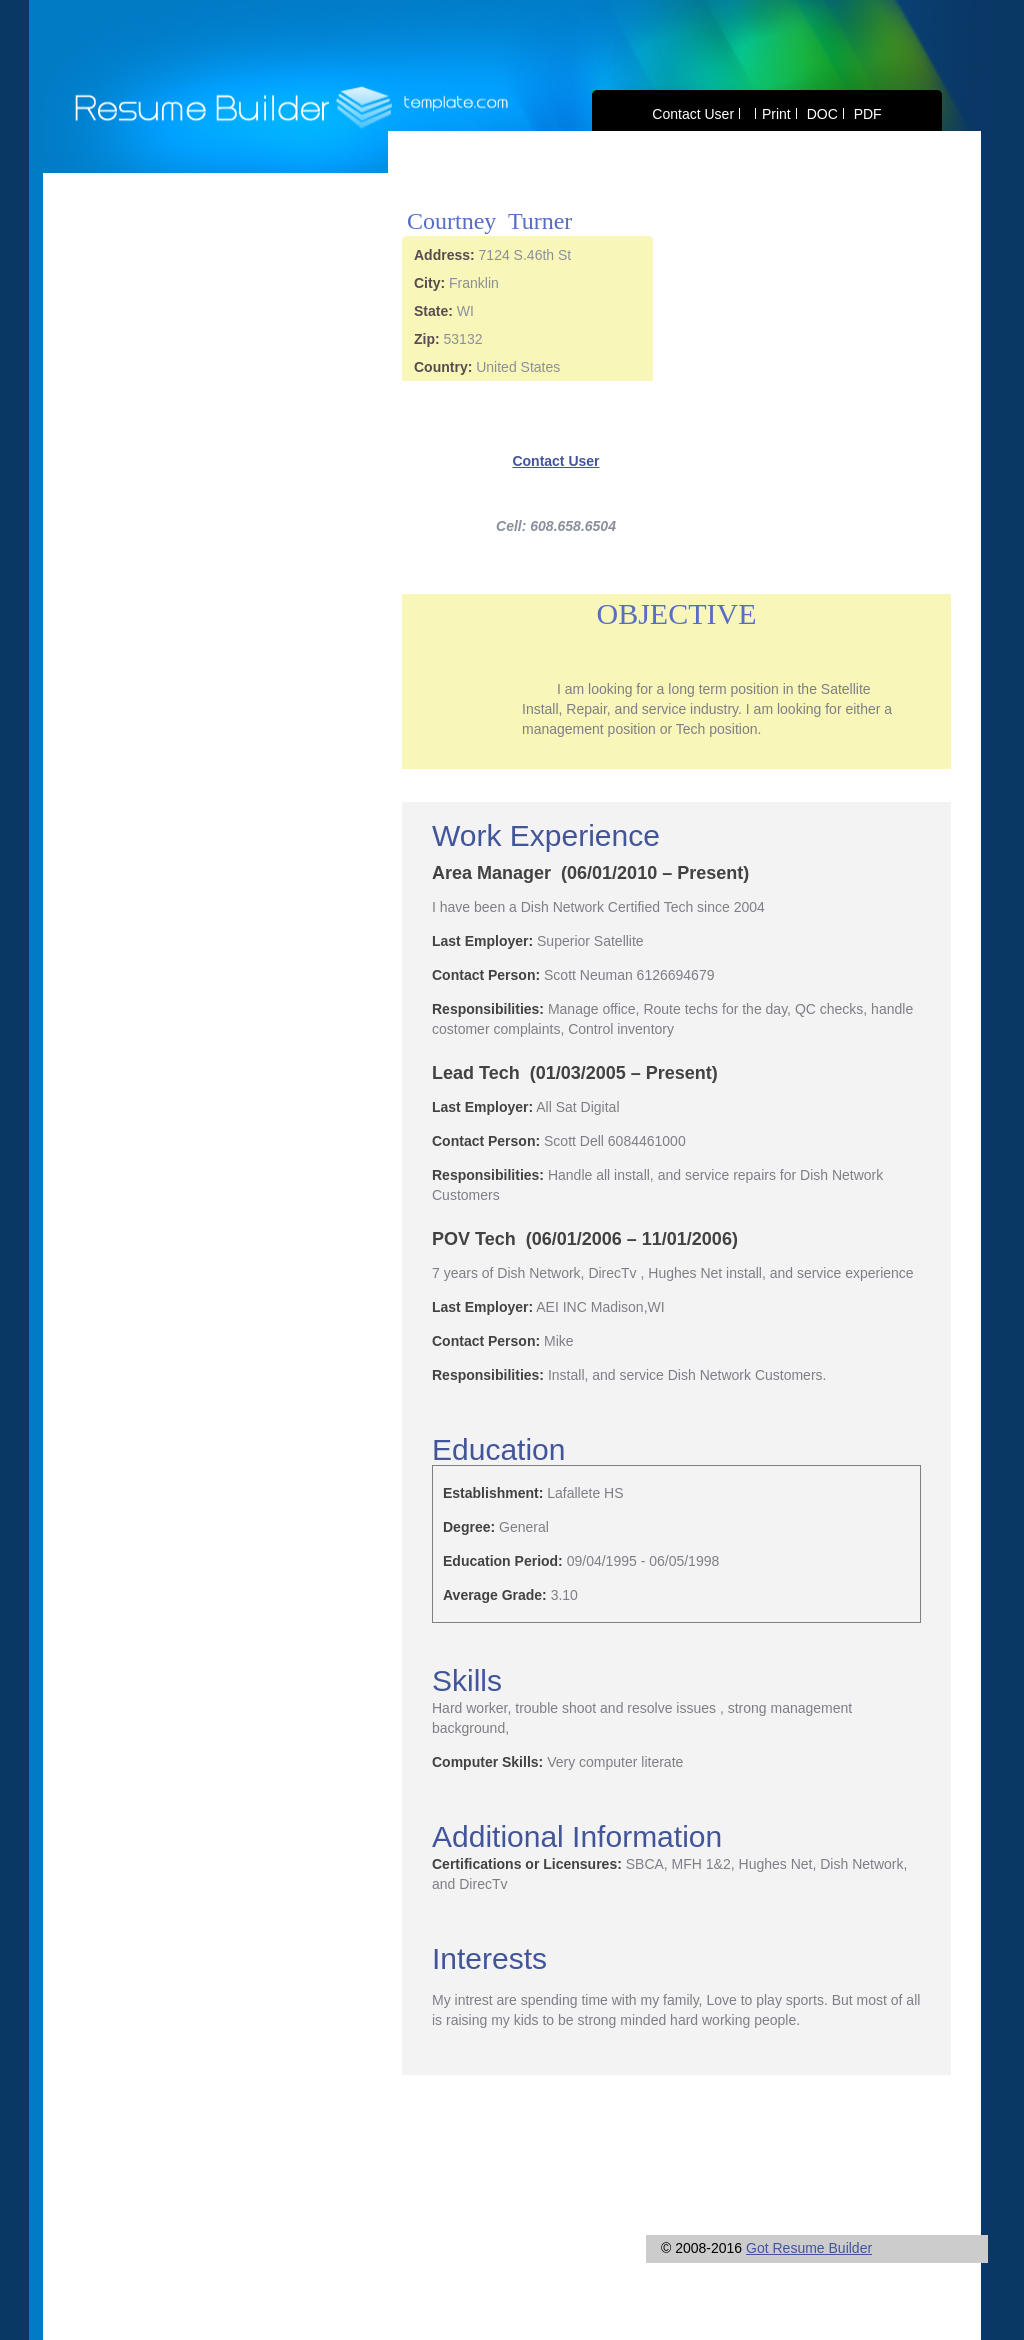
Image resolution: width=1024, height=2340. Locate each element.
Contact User (693, 114)
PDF (868, 114)
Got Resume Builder (809, 2248)
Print (776, 114)
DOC (822, 114)
